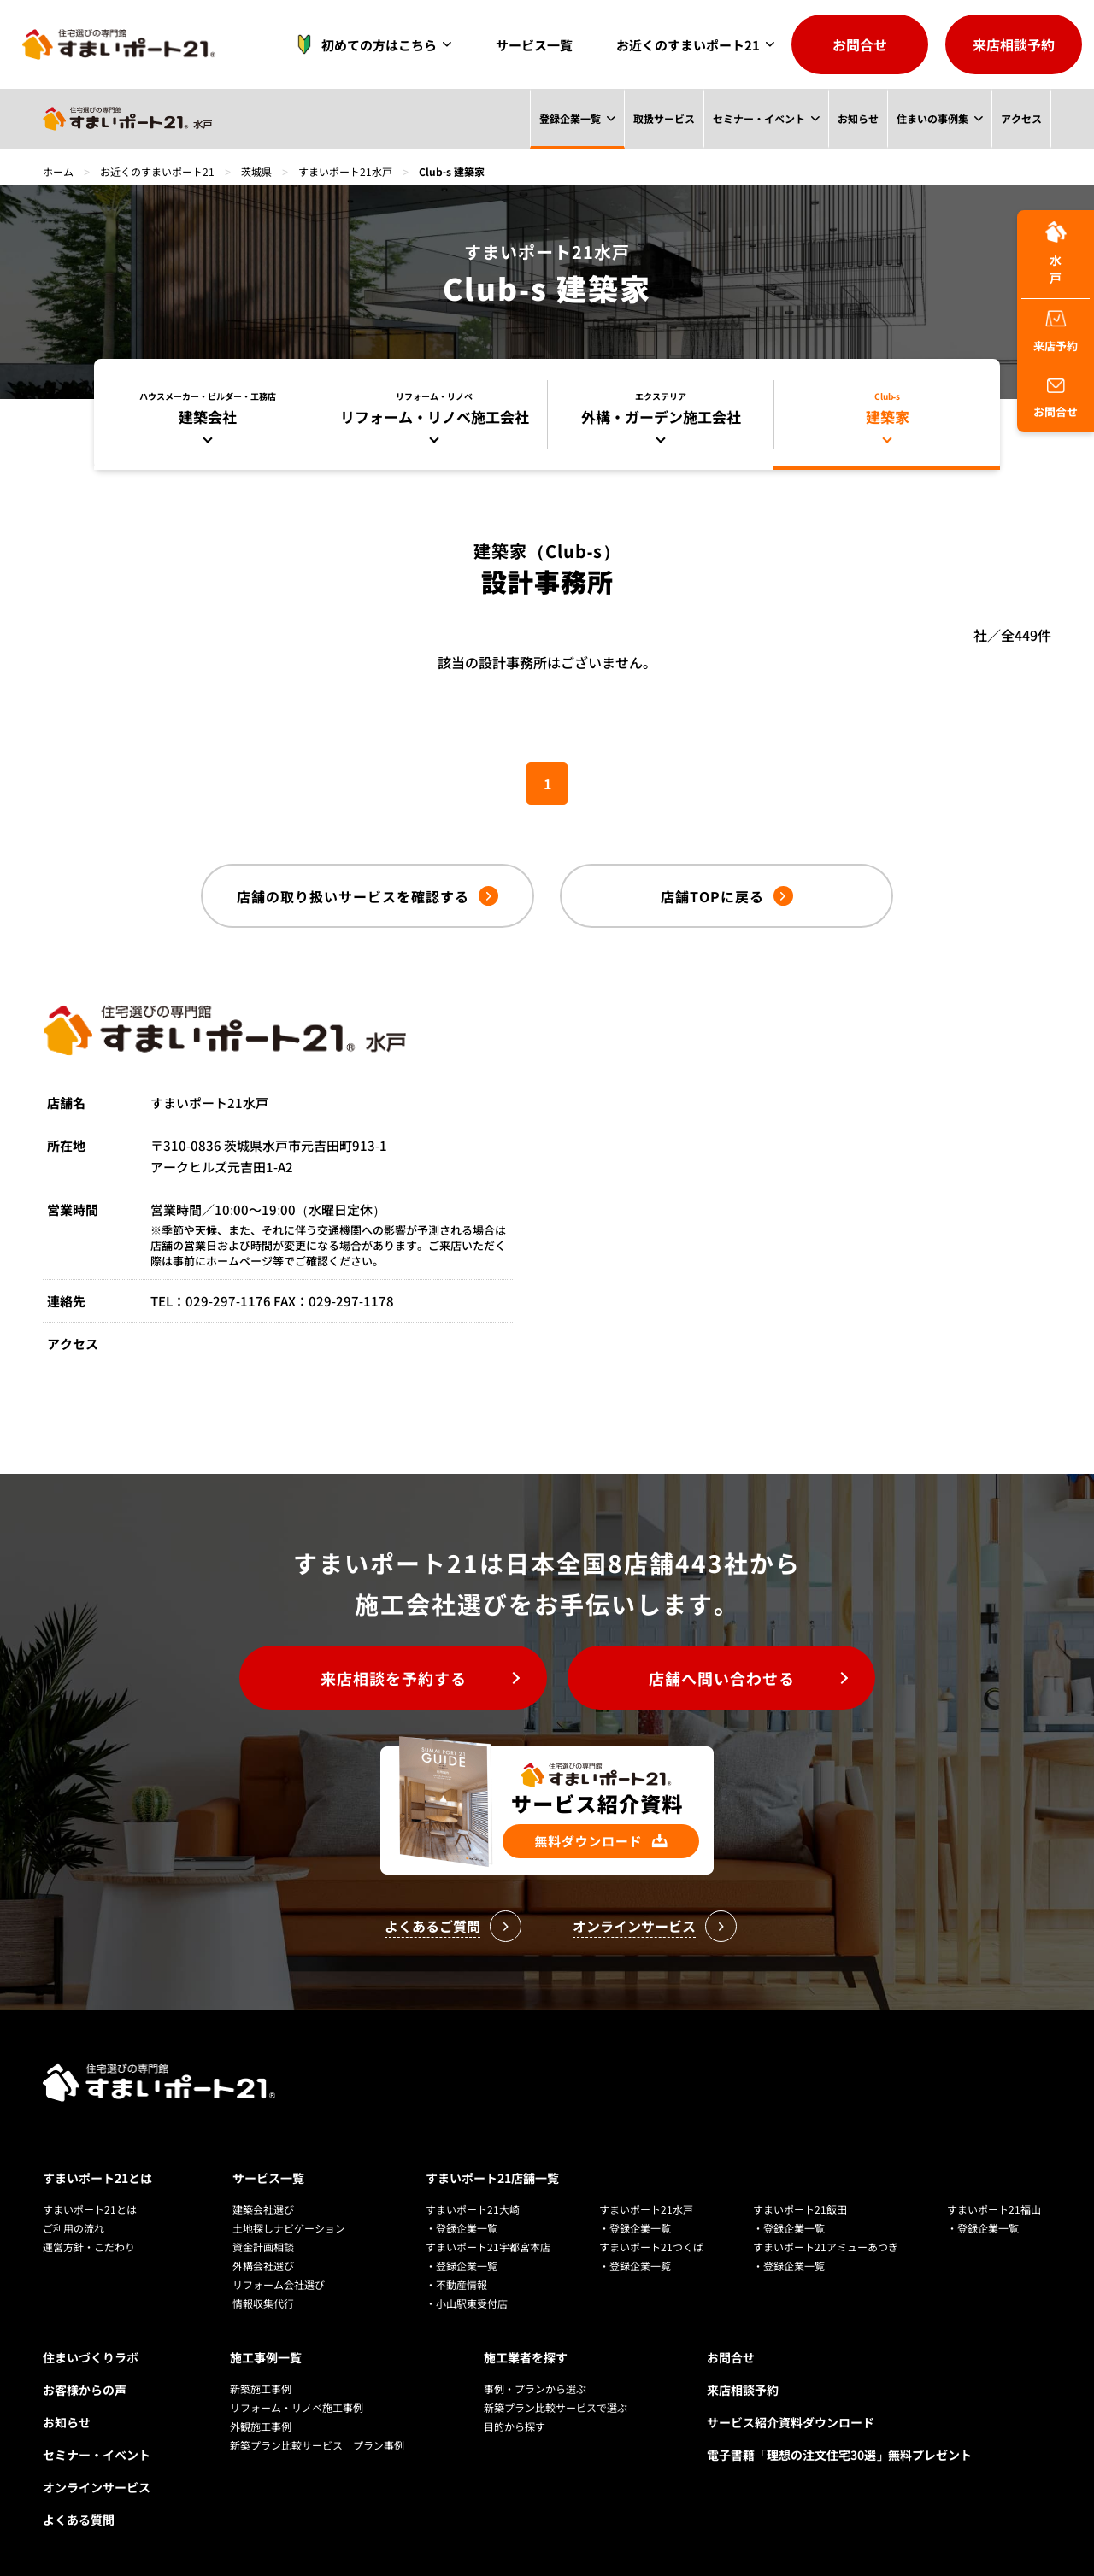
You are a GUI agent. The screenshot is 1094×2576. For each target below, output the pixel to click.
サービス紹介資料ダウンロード (790, 2422)
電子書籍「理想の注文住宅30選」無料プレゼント (839, 2454)
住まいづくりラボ (90, 2357)
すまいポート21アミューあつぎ (825, 2246)
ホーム (58, 171)
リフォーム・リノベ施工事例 (296, 2407)
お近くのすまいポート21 (688, 45)
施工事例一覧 (266, 2357)
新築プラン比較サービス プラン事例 (317, 2445)
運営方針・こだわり (89, 2246)
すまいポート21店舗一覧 (492, 2177)
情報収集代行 (263, 2303)
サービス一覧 (534, 45)
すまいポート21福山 (994, 2209)
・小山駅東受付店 (467, 2303)
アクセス (1021, 118)
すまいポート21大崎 (473, 2209)
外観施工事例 (260, 2426)
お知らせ (857, 118)
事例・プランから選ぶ (535, 2388)
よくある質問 (79, 2519)
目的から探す (514, 2426)
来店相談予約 (1014, 44)
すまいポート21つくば (651, 2246)
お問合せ (859, 44)
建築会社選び (263, 2209)
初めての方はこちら (362, 44)
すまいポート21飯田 (800, 2209)
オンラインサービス (96, 2487)
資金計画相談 (263, 2246)
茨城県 (256, 171)
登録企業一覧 (568, 118)
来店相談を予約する (394, 1678)
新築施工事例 (260, 2388)
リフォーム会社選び (278, 2284)
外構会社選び (263, 2265)
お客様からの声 (84, 2389)
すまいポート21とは (97, 2177)
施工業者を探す (526, 2357)
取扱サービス (663, 118)
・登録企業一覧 (461, 2228)
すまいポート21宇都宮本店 (488, 2246)
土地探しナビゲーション (288, 2228)
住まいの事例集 (932, 118)
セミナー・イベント (758, 118)
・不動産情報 (456, 2284)
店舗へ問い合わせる (722, 1678)
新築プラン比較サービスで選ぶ (555, 2407)
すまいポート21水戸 (345, 171)
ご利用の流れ (73, 2228)
